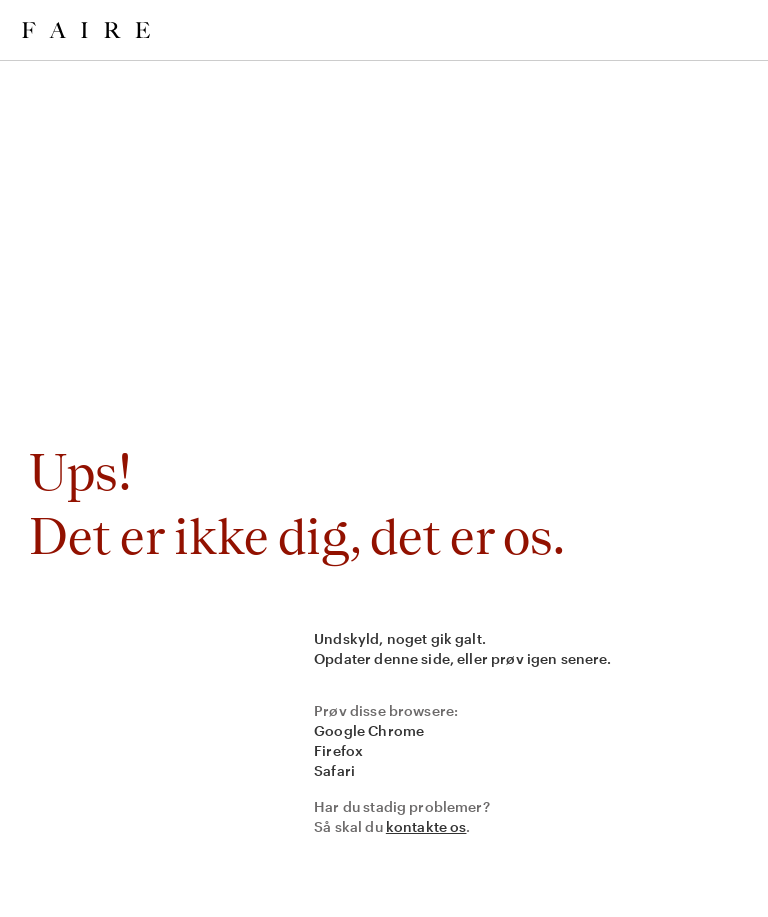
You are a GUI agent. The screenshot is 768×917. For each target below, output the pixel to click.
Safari (334, 770)
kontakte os (426, 826)
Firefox (338, 750)
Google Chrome (369, 730)
